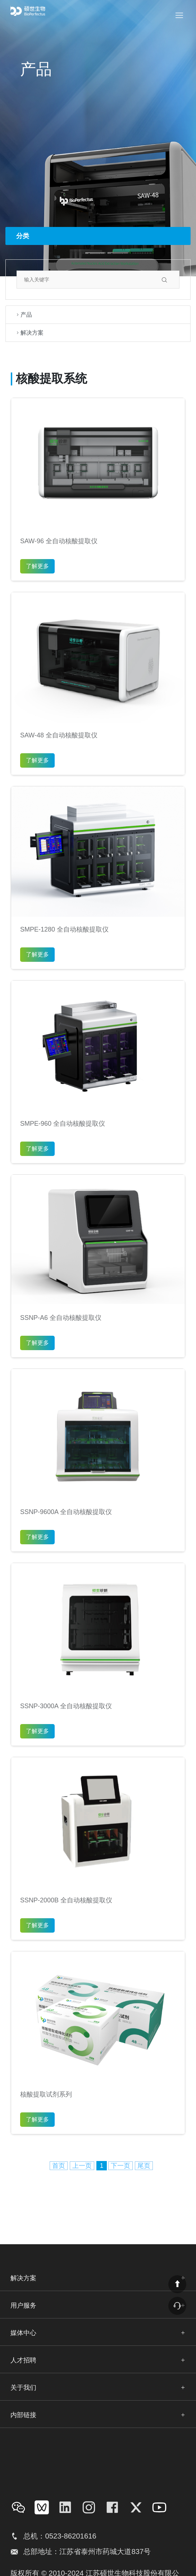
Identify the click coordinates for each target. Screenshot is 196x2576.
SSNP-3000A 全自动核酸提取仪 (66, 1706)
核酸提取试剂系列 (46, 2094)
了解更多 (37, 566)
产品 (23, 315)
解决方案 (29, 333)
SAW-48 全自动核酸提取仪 (58, 735)
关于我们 (23, 2387)
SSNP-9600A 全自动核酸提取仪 (66, 1511)
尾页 (143, 2165)
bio (34, 11)
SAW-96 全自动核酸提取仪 (58, 541)
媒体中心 (23, 2332)
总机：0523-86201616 (59, 2536)
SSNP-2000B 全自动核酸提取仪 (66, 1900)
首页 (58, 2165)
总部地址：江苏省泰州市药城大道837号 (87, 2551)
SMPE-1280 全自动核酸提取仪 (64, 929)
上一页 (82, 2165)
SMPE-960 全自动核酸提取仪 (62, 1123)
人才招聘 (23, 2360)
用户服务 (23, 2305)
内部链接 (23, 2415)
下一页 (120, 2165)
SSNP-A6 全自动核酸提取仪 (60, 1317)
